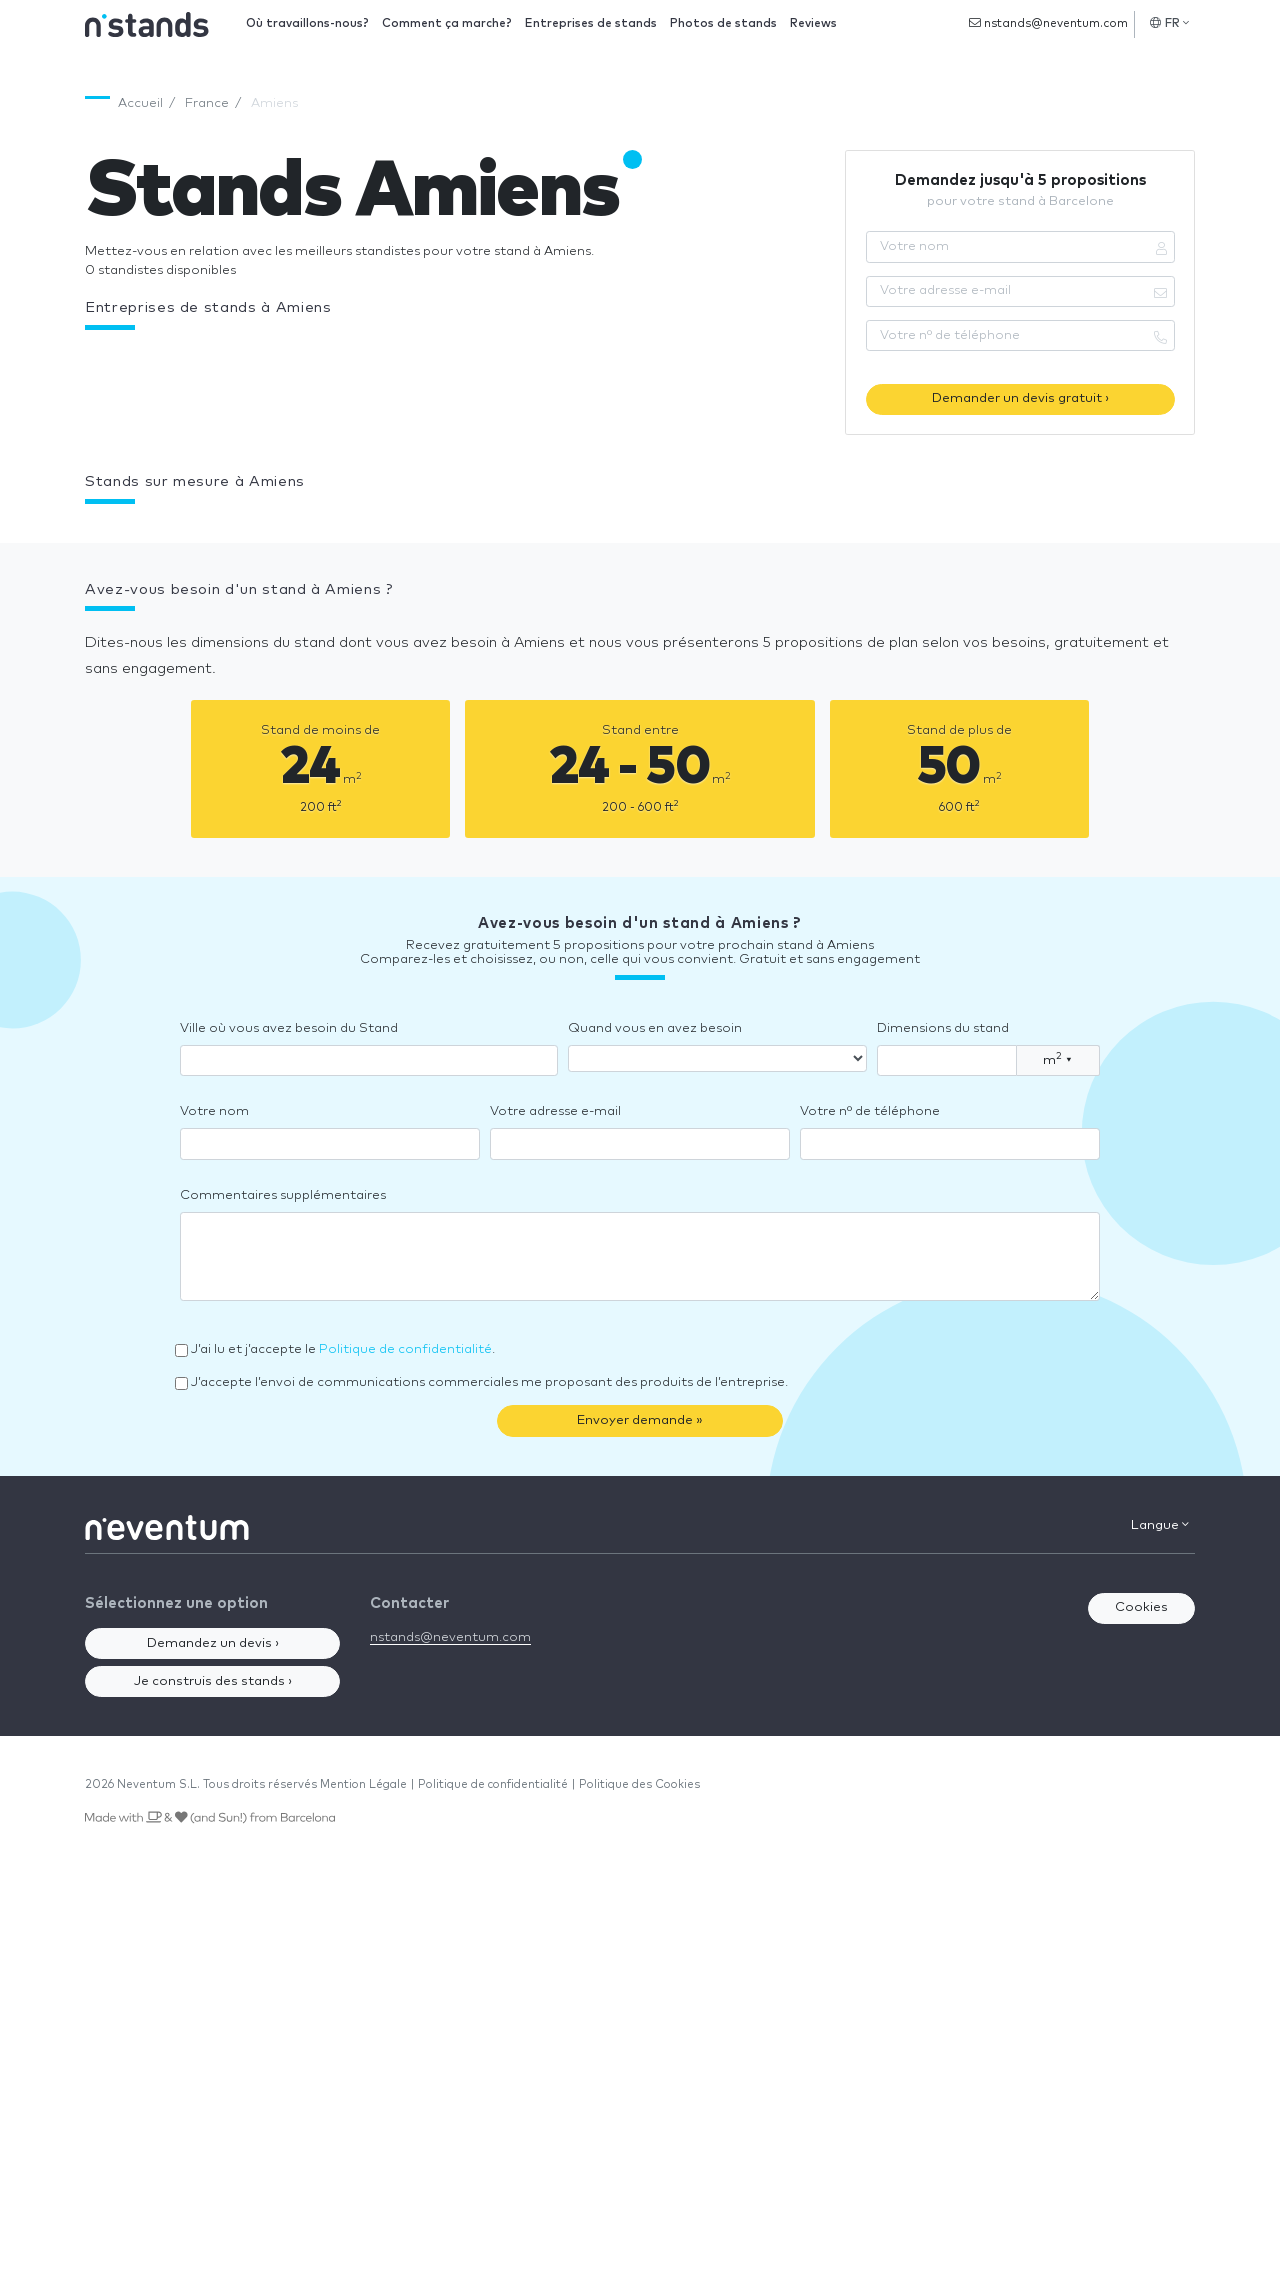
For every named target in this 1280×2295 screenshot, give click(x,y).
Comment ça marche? (447, 23)
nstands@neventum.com (1048, 23)
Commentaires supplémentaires (283, 1195)
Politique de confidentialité (405, 1349)
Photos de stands (723, 23)
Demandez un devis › (213, 1643)
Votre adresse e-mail (555, 1111)
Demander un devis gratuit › (1020, 398)
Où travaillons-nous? (307, 23)
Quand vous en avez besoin (655, 1028)
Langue (1160, 1525)
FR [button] (1169, 23)
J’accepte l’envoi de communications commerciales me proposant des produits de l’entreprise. (489, 1382)
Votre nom (214, 1111)
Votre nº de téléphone (870, 1111)
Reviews (813, 23)
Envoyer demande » (640, 1420)
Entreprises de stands (591, 23)
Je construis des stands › (213, 1681)
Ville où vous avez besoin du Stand (289, 1028)
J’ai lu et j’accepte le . (343, 1349)
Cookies (1141, 1607)
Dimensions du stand (943, 1028)
